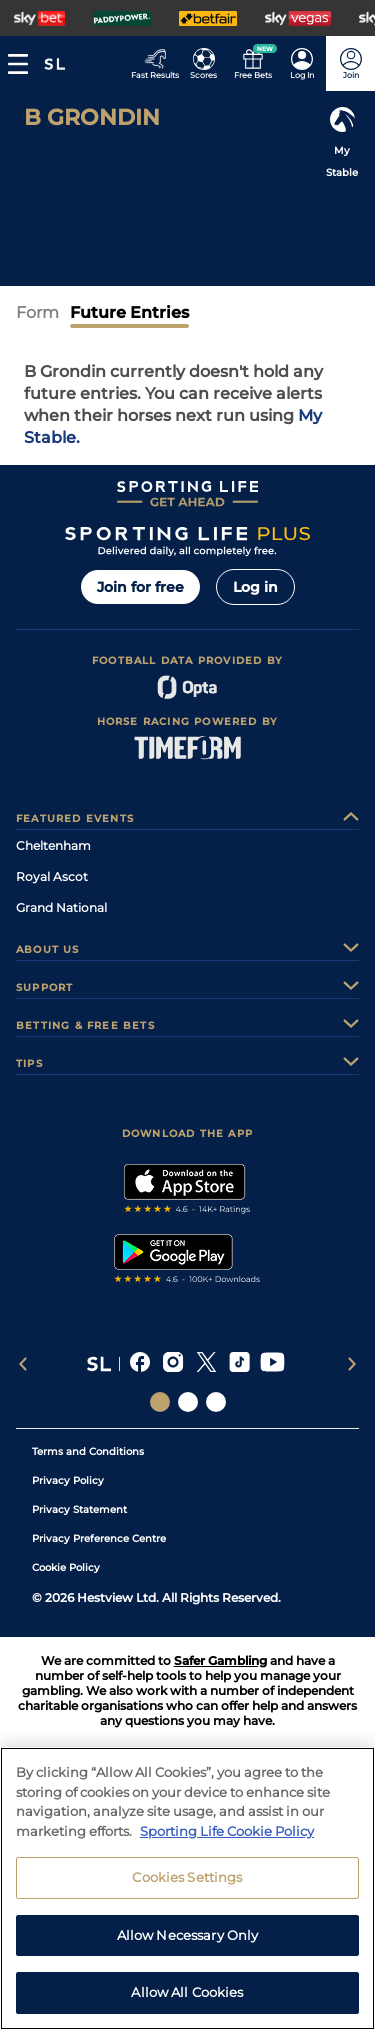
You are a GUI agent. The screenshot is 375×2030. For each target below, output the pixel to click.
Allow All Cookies (187, 1992)
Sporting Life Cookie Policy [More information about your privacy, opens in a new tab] (227, 1831)
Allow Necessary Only (188, 1935)
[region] (187, 1888)
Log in (255, 587)
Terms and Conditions (88, 1451)
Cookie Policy (66, 1567)
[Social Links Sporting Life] (160, 1402)
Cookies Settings (187, 1877)
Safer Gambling (220, 1660)
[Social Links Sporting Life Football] (216, 1402)
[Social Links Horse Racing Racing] (188, 1402)
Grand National (61, 907)
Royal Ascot (52, 876)
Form (37, 312)
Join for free (140, 587)
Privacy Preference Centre (99, 1538)
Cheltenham (53, 845)
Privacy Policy (68, 1480)
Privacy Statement (79, 1509)
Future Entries (129, 312)
